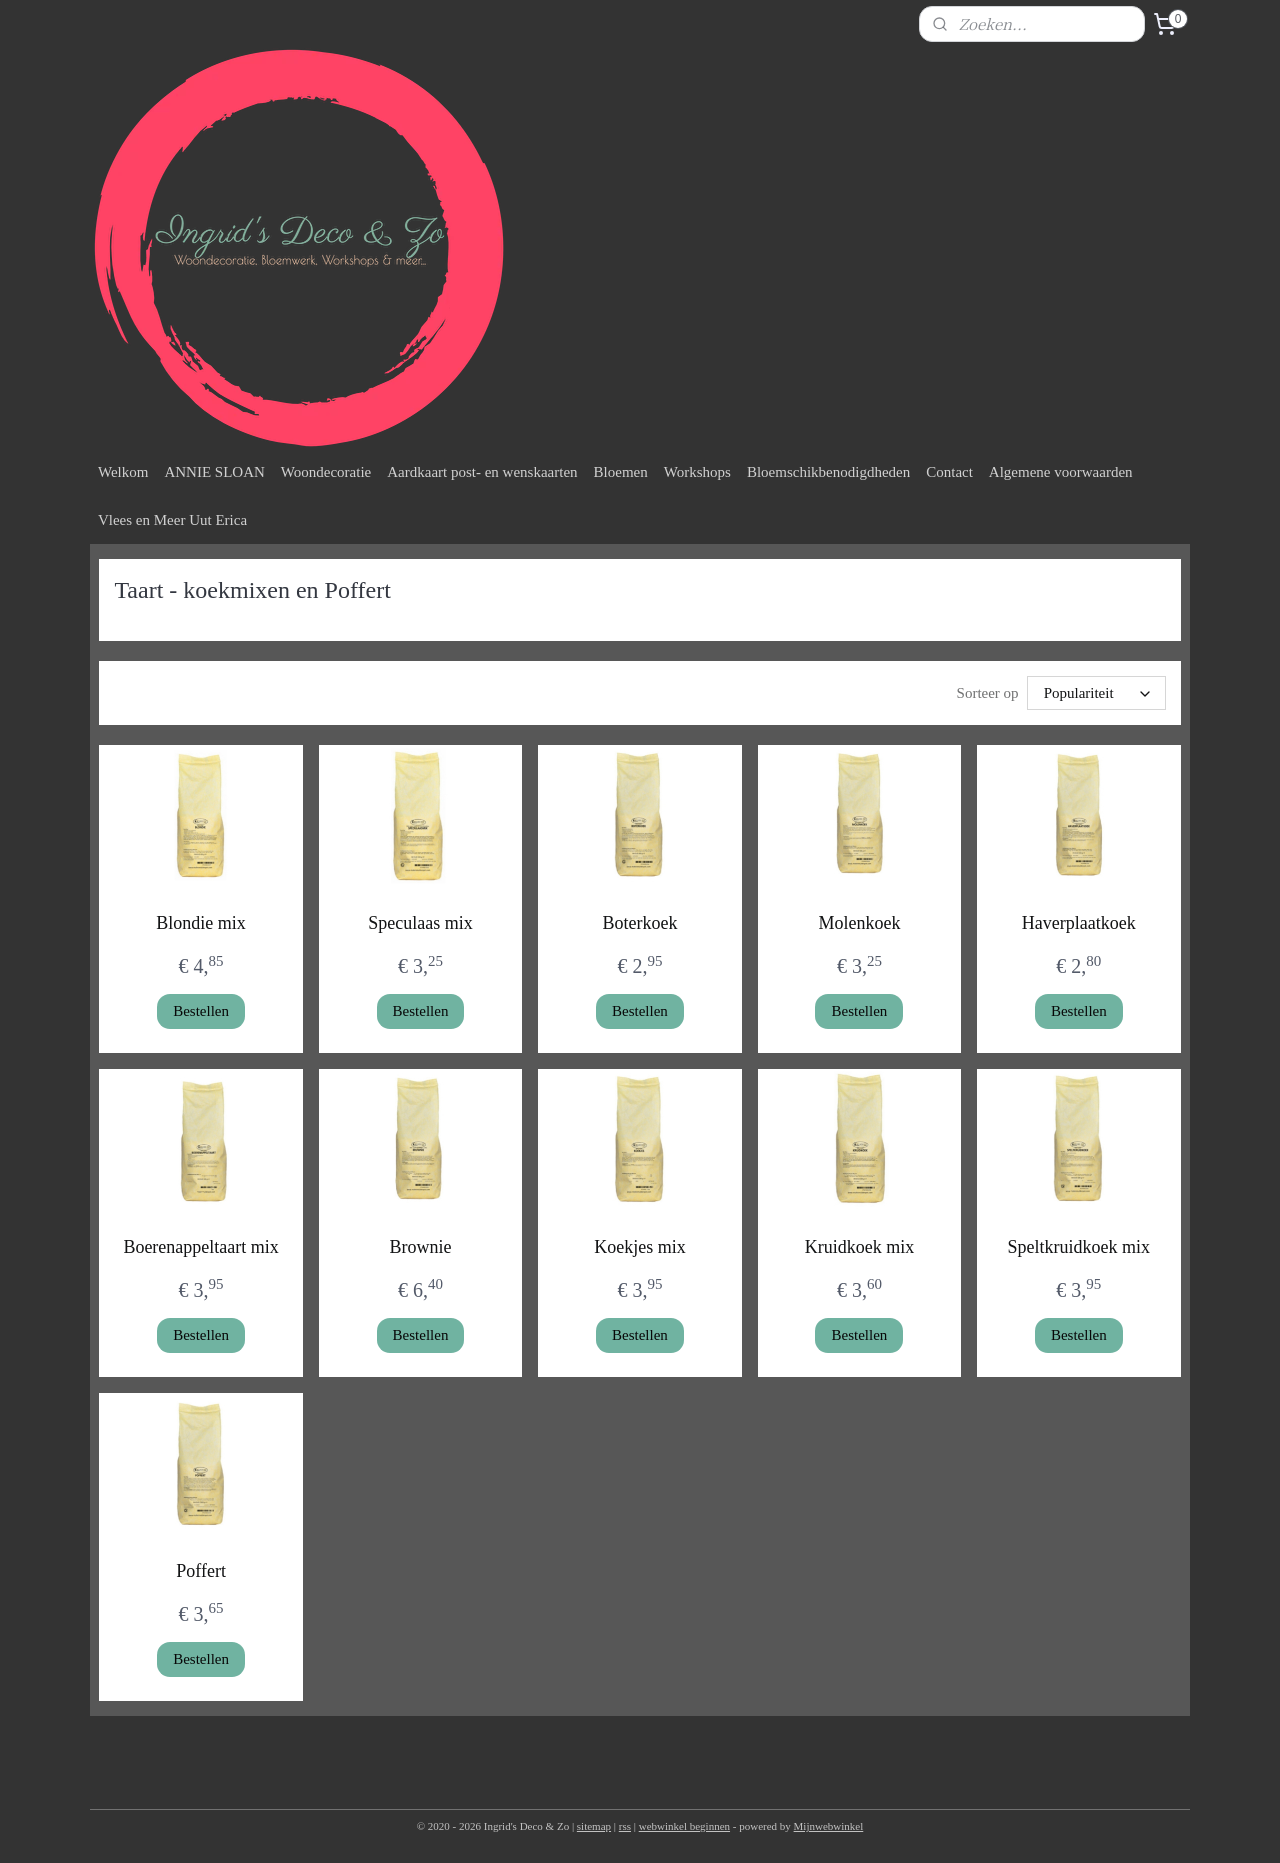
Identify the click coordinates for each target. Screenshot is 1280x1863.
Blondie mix (201, 923)
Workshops (697, 472)
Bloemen (621, 472)
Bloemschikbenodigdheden (828, 472)
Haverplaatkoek (1079, 923)
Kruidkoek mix (860, 1247)
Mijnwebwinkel (829, 1826)
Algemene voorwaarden (1061, 472)
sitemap (594, 1826)
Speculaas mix (420, 923)
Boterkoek (639, 923)
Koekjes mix (640, 1247)
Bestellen (201, 1011)
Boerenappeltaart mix (200, 1247)
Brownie (421, 1247)
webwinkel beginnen (684, 1826)
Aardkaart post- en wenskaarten (482, 472)
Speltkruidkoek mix (1079, 1247)
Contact (949, 472)
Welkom (123, 472)
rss (625, 1826)
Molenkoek (859, 923)
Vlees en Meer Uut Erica (172, 520)
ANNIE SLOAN (214, 472)
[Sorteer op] (1096, 693)
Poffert (201, 1571)
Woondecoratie (326, 472)
